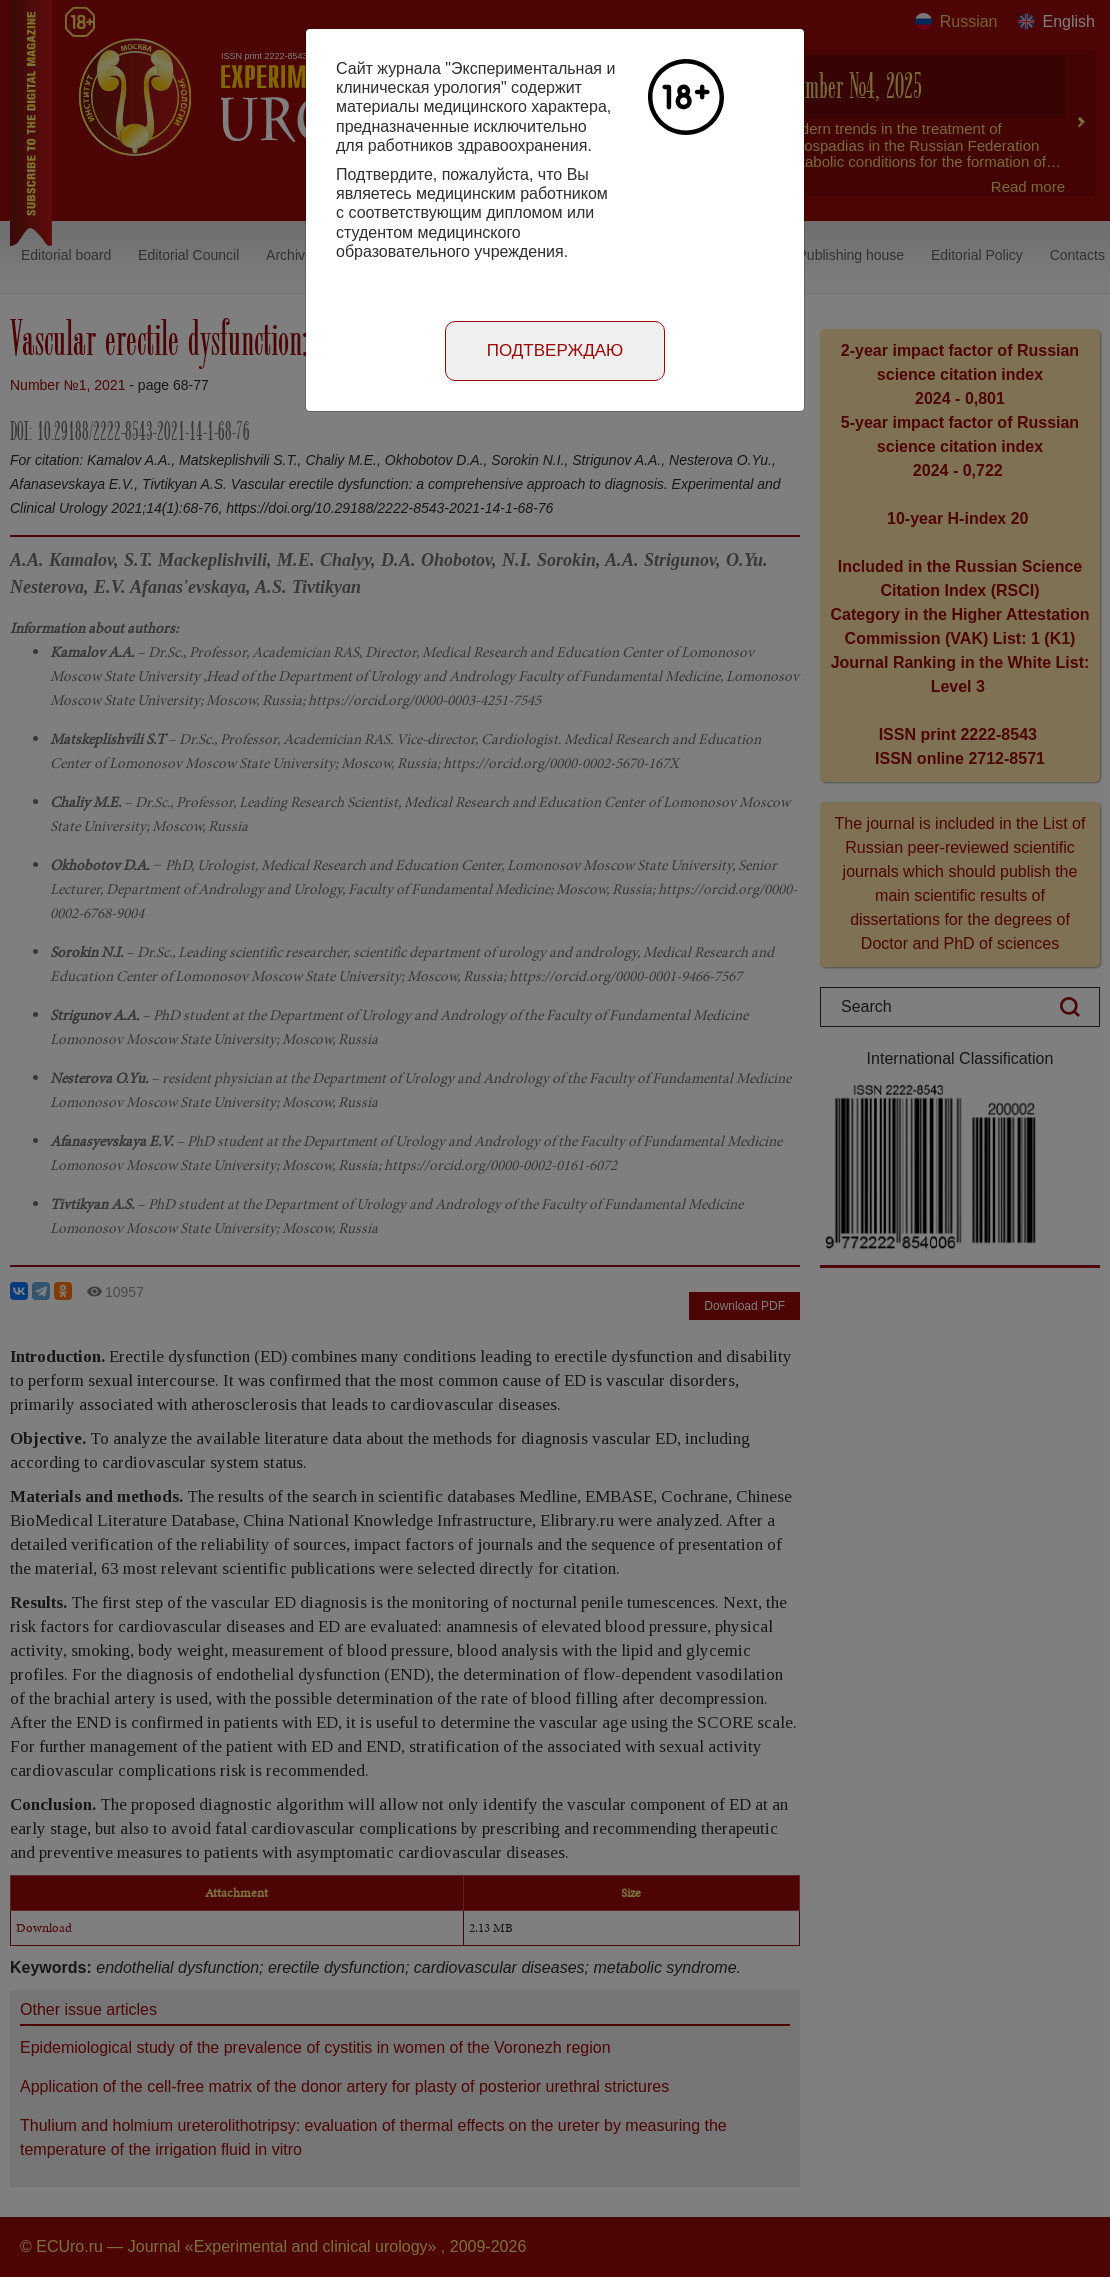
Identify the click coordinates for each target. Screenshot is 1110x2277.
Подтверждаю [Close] (555, 350)
